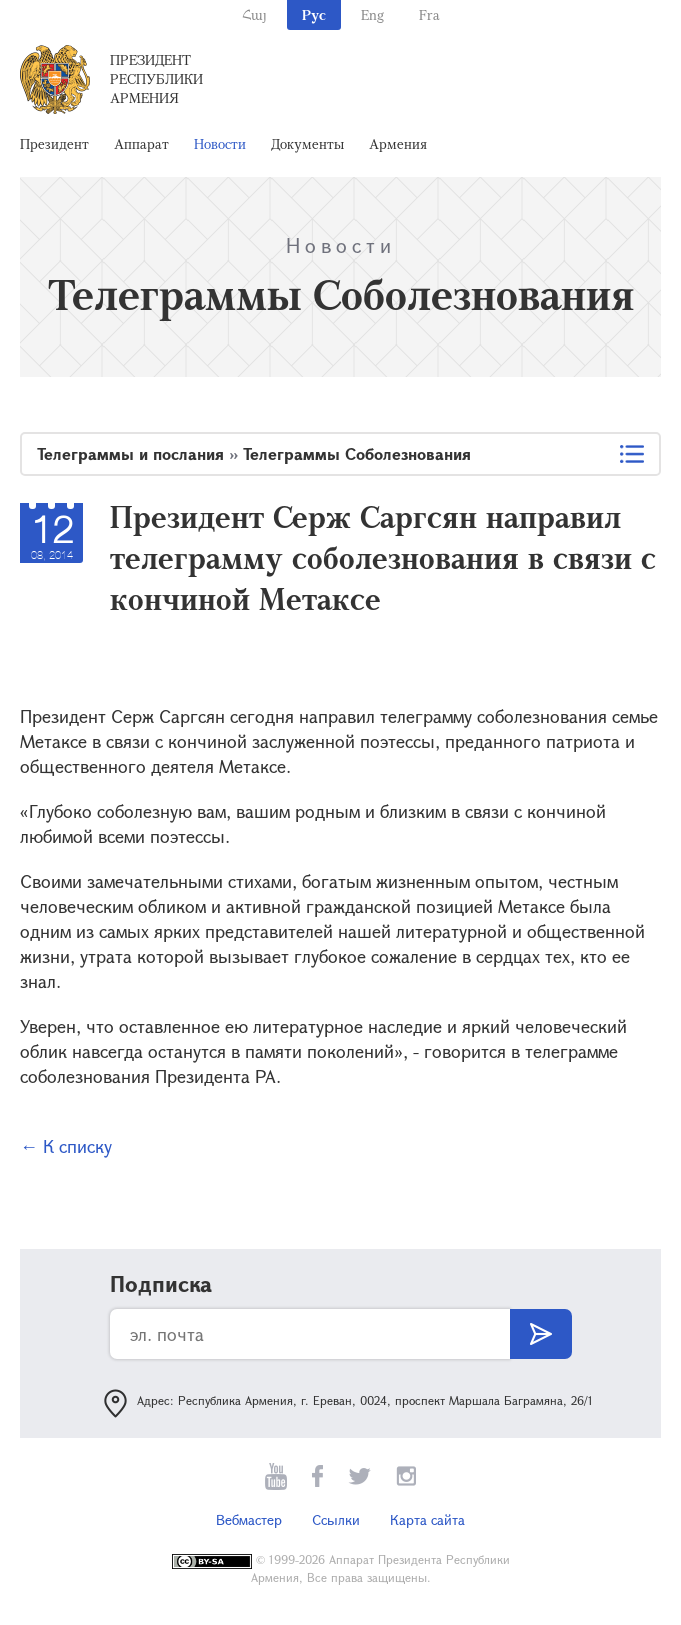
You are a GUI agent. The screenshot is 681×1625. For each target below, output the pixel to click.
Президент (54, 143)
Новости (220, 143)
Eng (372, 14)
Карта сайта (427, 1519)
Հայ (254, 14)
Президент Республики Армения (156, 78)
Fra (429, 14)
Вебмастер (249, 1519)
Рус (314, 14)
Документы (307, 143)
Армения (398, 143)
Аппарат (141, 143)
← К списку (66, 1146)
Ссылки (336, 1519)
